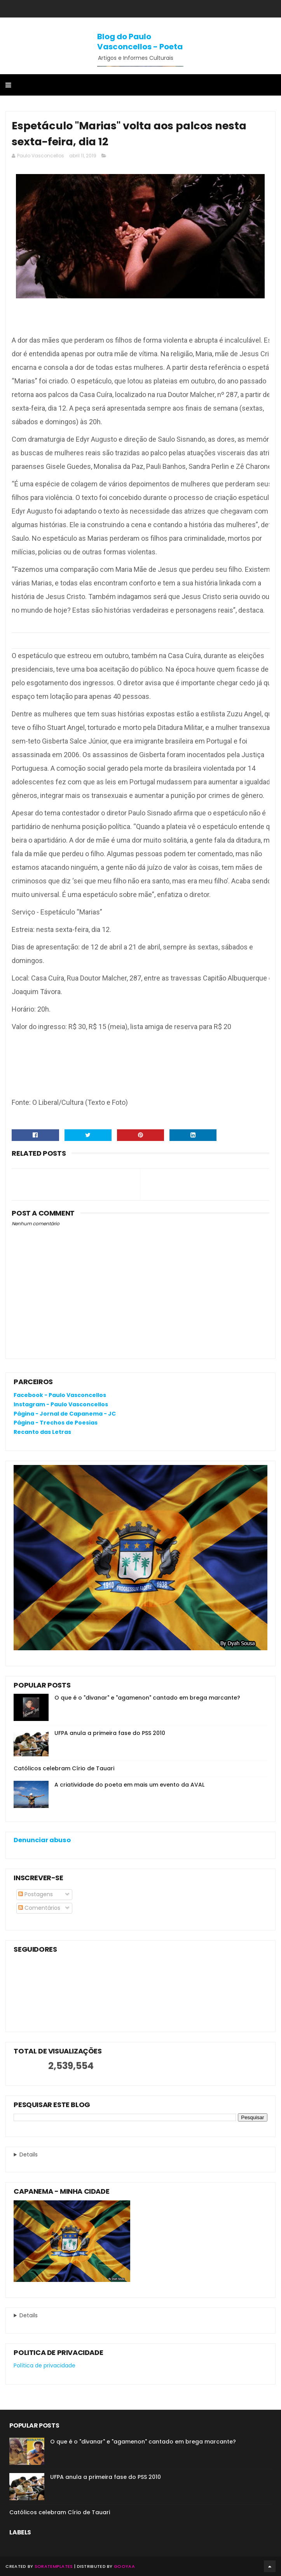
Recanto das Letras (42, 1432)
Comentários (39, 1908)
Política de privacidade (44, 2365)
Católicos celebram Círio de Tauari (64, 1768)
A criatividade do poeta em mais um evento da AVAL (129, 1785)
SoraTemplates (54, 2566)
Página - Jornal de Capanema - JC (65, 1414)
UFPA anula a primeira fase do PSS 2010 (109, 1733)
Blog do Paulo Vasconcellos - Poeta (140, 41)
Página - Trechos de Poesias (56, 1422)
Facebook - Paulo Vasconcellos (60, 1395)
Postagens (35, 1894)
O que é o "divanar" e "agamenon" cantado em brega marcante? (147, 1698)
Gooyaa (124, 2566)
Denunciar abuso (42, 1840)
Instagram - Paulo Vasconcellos (61, 1404)
